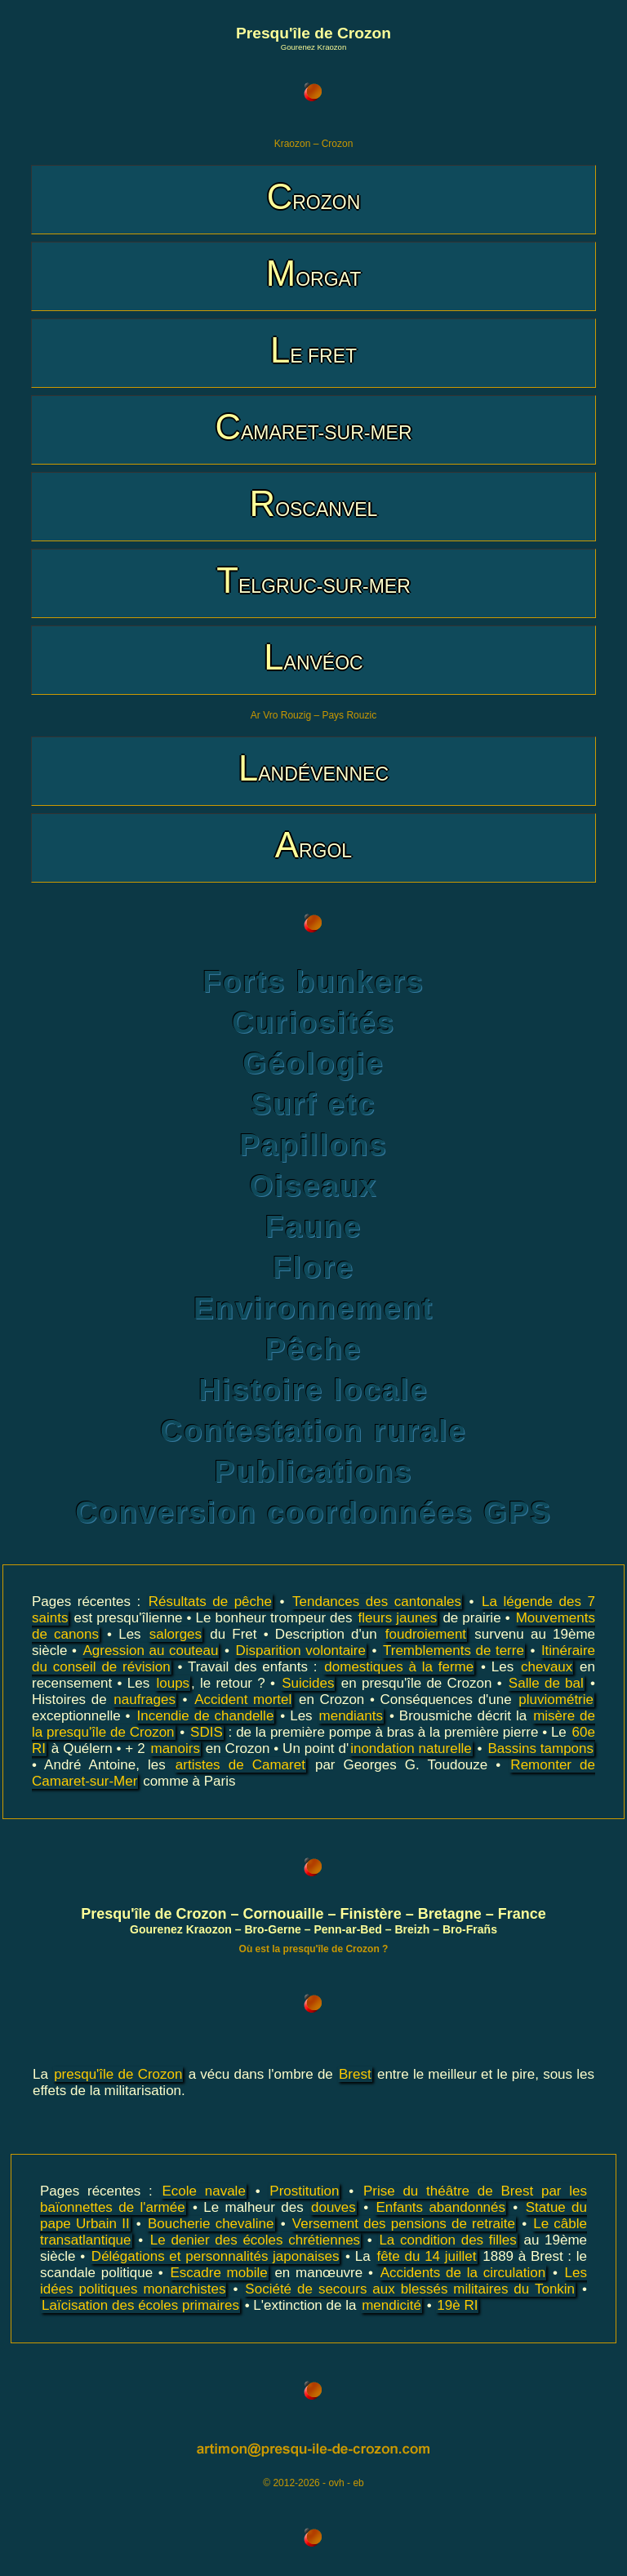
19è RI (457, 2305)
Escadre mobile (219, 2272)
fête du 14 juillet (426, 2256)
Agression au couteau (150, 1650)
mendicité (391, 2305)
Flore (313, 1267)
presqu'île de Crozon (118, 2074)
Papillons (313, 1145)
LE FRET (313, 350)
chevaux (546, 1667)
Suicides (308, 1683)
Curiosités (313, 1022)
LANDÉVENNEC (313, 768)
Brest (355, 2074)
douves (333, 2207)
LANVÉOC (313, 657)
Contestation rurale (313, 1431)
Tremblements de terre (453, 1650)
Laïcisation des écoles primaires (140, 2305)
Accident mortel (242, 1699)
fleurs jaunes (398, 1618)
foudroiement (425, 1634)
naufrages (144, 1699)
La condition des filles (447, 2240)
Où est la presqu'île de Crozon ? (314, 1949)
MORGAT (313, 273)
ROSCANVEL (314, 503)
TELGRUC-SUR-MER (313, 580)
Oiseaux (313, 1186)
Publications (314, 1471)
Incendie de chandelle (205, 1716)
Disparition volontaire (300, 1650)
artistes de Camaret (240, 1765)
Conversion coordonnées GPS (313, 1512)
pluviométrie (556, 1699)
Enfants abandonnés (440, 2207)
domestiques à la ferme (399, 1667)
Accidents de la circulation (463, 2272)
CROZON (314, 196)
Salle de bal (546, 1683)
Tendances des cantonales (376, 1601)
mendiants (351, 1716)
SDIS (206, 1732)
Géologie (313, 1063)
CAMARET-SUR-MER (313, 427)
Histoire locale (313, 1390)
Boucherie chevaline (211, 2223)
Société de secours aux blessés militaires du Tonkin (410, 2289)
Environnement (313, 1308)
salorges (175, 1634)
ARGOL (313, 845)
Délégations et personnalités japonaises (215, 2256)
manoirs (175, 1748)
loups (172, 1683)
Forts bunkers (313, 982)
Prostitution (304, 2191)
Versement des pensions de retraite (403, 2223)
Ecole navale (203, 2191)
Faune (313, 1227)
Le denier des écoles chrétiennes (255, 2240)
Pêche (313, 1349)
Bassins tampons (540, 1748)
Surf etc (313, 1104)
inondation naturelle (411, 1748)
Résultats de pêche (210, 1601)
